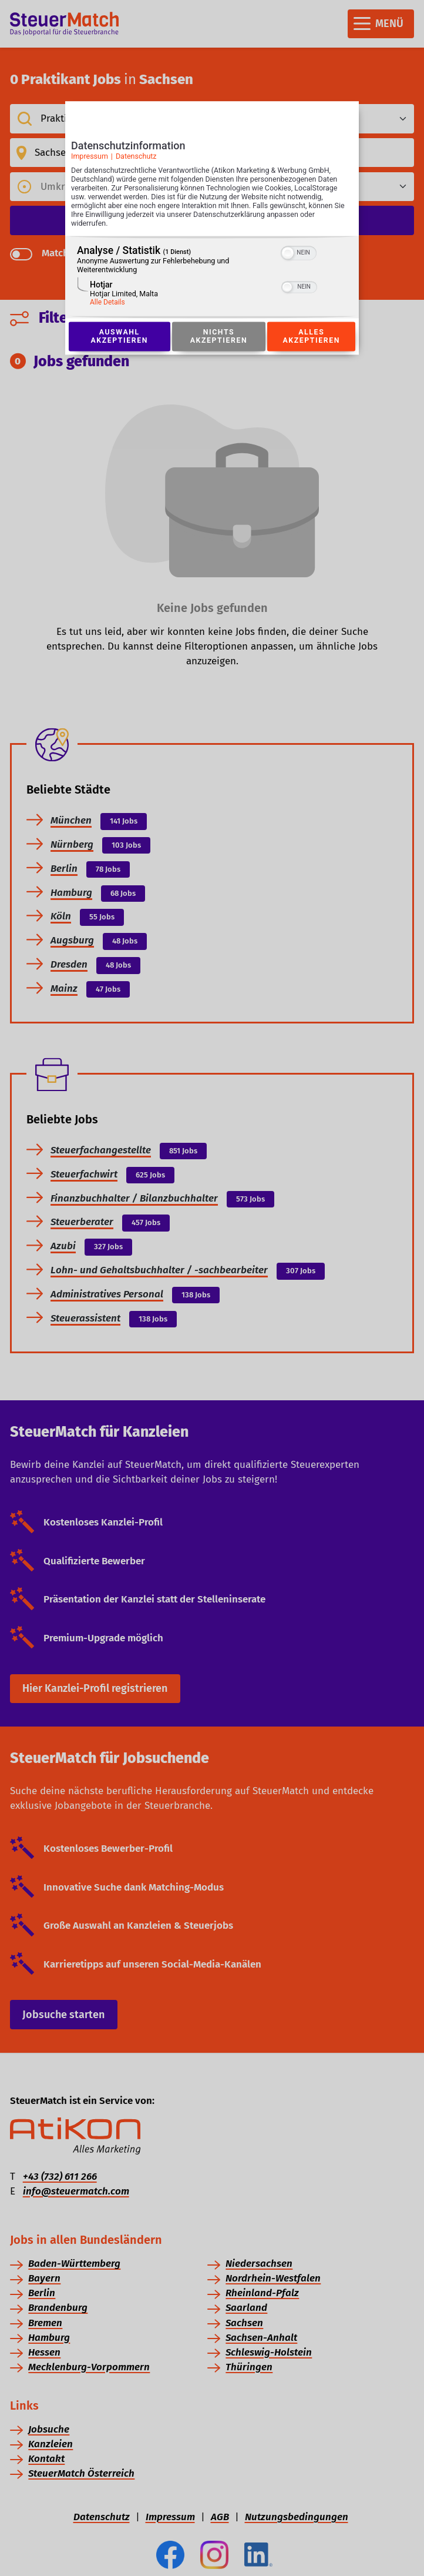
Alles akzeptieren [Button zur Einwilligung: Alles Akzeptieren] (311, 336)
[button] (288, 253)
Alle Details (107, 303)
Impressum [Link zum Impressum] (89, 156)
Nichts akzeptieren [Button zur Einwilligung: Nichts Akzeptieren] (218, 336)
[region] (212, 277)
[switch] (299, 252)
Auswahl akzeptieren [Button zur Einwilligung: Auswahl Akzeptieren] (119, 336)
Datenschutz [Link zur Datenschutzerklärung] (136, 156)
